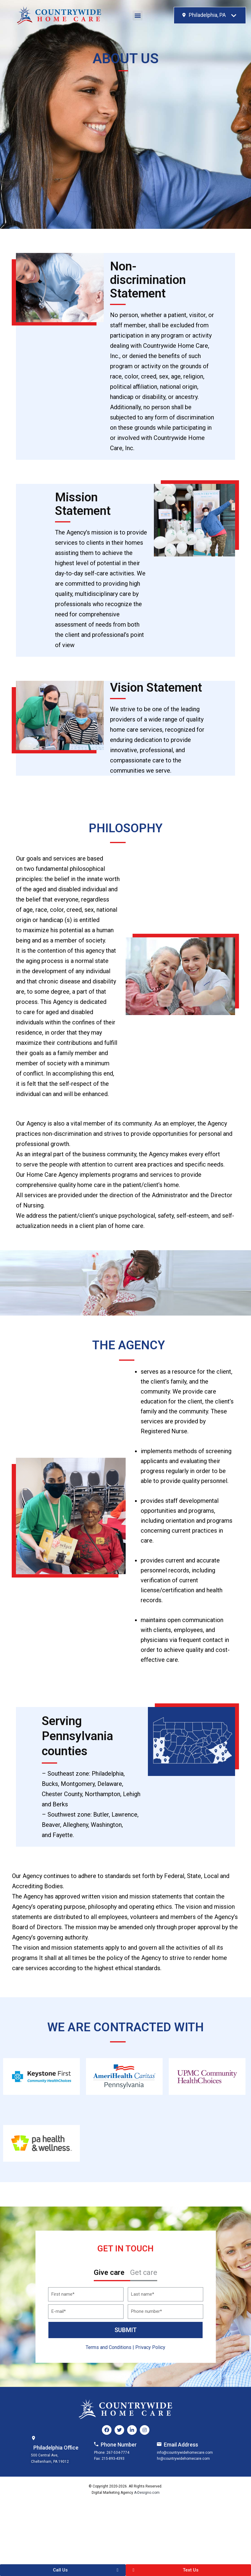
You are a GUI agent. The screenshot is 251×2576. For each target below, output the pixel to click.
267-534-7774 (117, 2452)
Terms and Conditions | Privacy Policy (125, 2347)
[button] (137, 15)
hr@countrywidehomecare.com (183, 2458)
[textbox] (203, 15)
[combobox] (210, 15)
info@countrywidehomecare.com (185, 2452)
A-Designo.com (147, 2492)
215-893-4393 (113, 2458)
